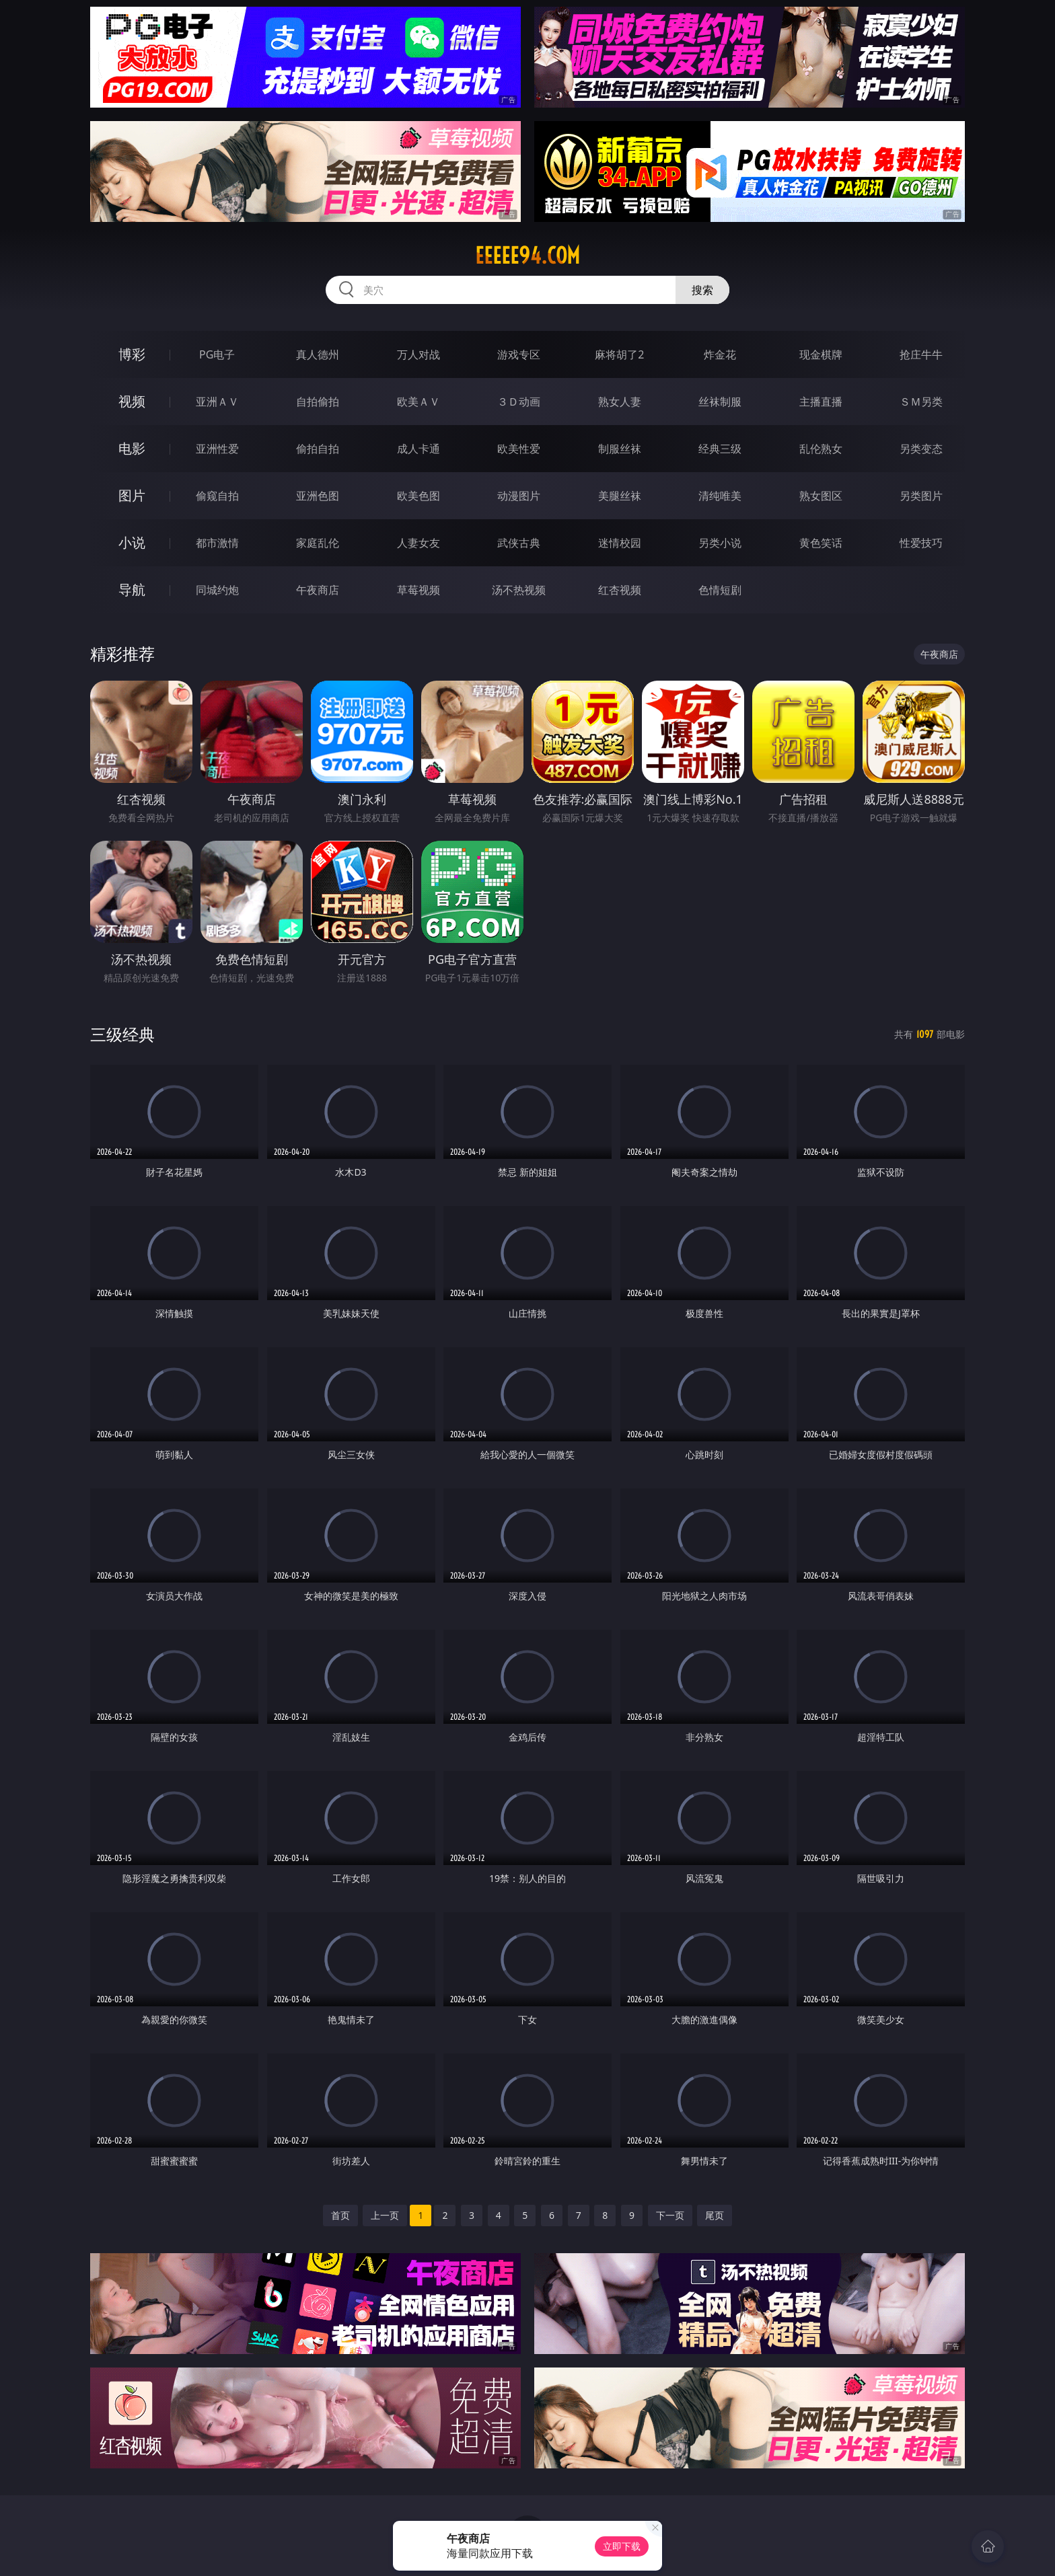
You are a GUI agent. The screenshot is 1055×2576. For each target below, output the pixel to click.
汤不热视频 (519, 589)
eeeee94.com (527, 255)
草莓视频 (418, 589)
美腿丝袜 (619, 495)
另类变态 (921, 448)
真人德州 (317, 354)
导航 (131, 589)
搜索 (702, 289)
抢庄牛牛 (921, 354)
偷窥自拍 (217, 495)
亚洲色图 (317, 495)
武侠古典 (518, 542)
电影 (131, 448)
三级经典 (122, 1034)
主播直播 (820, 401)
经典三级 (719, 448)
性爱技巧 (921, 542)
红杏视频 (619, 589)
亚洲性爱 (217, 448)
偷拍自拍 (317, 448)
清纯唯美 (719, 495)
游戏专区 (518, 354)
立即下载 (622, 2546)
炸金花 (720, 354)
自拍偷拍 (317, 401)
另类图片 (921, 495)
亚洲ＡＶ (217, 401)
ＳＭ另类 (921, 401)
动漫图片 (518, 495)
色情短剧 (719, 589)
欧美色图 (418, 495)
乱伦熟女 (820, 448)
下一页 (670, 2215)
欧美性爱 (518, 448)
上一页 (385, 2215)
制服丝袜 (619, 448)
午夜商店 (317, 589)
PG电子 (217, 354)
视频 (131, 401)
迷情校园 (619, 542)
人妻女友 (418, 542)
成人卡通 (418, 448)
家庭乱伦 (317, 542)
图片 (131, 495)
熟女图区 (820, 495)
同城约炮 (217, 589)
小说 (131, 542)
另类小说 (719, 542)
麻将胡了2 (619, 354)
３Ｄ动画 (518, 401)
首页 (340, 2215)
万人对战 (418, 354)
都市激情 (217, 542)
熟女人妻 (619, 401)
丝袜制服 (719, 401)
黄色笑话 (820, 542)
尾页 (714, 2215)
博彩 (131, 354)
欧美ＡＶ (418, 401)
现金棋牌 (820, 354)
